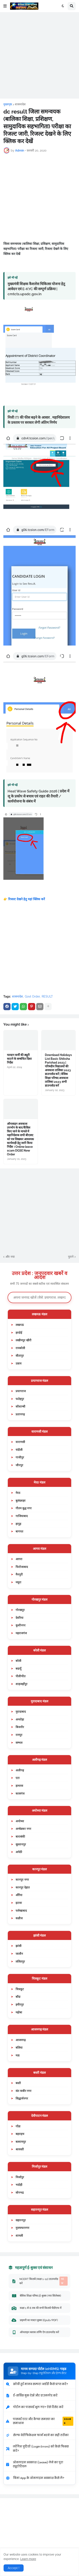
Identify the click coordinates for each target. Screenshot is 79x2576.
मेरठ (18, 1492)
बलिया (19, 2047)
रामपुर (19, 1735)
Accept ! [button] (13, 2568)
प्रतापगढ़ (20, 1414)
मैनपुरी (19, 1574)
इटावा (19, 1903)
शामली (19, 2235)
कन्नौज (19, 1918)
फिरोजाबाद (22, 1567)
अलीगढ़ (20, 1770)
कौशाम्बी (20, 1406)
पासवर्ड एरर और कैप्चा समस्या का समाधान (39, 2421)
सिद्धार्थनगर (22, 2098)
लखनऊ (20, 1325)
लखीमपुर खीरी (23, 1340)
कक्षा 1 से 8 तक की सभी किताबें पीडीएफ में (36, 2308)
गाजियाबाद (22, 1516)
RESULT (47, 996)
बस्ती (18, 2083)
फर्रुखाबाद (21, 1910)
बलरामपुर (21, 2141)
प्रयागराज (21, 1391)
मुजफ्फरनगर (22, 2227)
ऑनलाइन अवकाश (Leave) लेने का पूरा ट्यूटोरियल (34, 2464)
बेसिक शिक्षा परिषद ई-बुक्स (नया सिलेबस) (36, 2296)
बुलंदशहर (20, 1500)
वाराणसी (20, 1442)
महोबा (19, 2012)
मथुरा (18, 1582)
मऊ (18, 2055)
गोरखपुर (20, 1610)
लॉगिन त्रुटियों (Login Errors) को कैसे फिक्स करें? (37, 2449)
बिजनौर (20, 1727)
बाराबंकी (20, 1836)
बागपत (19, 1531)
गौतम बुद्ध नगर (24, 1508)
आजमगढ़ (21, 2040)
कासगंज (20, 1793)
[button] (5, 6)
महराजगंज (21, 1633)
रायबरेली (20, 1348)
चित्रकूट (20, 1989)
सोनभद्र (20, 2192)
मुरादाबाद (21, 1711)
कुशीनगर (20, 1625)
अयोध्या (20, 1821)
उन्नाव (18, 1363)
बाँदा (18, 1996)
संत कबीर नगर (23, 2091)
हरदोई (19, 1332)
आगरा (19, 1559)
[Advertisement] (39, 55)
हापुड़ (18, 1524)
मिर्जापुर (20, 2177)
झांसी (18, 1946)
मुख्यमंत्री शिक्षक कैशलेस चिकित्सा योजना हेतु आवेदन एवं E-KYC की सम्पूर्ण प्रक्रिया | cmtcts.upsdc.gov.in (36, 289)
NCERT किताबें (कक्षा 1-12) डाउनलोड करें (39, 2281)
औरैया (19, 1895)
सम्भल (19, 1742)
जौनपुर (19, 1465)
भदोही (19, 2184)
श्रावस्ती (20, 2149)
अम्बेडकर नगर (23, 1828)
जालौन (19, 1953)
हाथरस (19, 1785)
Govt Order (32, 996)
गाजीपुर (20, 1457)
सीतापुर (20, 1355)
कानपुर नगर (22, 1879)
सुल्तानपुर (21, 1844)
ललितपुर (20, 1961)
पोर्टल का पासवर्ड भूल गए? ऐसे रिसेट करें (34, 2407)
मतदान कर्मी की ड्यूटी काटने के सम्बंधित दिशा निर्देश (19, 1058)
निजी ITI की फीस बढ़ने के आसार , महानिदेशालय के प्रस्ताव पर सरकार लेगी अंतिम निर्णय (39, 420)
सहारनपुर (21, 2220)
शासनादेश (20, 104)
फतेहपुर (20, 1399)
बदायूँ (18, 1668)
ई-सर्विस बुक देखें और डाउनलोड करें (32, 2395)
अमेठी (19, 1852)
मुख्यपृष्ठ (7, 104)
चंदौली (19, 1449)
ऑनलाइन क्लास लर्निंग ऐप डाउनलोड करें (35, 2332)
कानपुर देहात (23, 1887)
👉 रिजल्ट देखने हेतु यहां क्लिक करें (24, 899)
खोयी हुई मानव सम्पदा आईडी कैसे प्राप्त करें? (37, 2384)
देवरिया (19, 1617)
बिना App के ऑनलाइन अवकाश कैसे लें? (35, 2478)
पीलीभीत (20, 1676)
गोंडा (18, 2126)
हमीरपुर (20, 2004)
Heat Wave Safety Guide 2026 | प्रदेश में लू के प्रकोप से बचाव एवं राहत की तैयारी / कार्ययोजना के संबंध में (38, 796)
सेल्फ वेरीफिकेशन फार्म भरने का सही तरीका (37, 2435)
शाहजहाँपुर (21, 1684)
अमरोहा (20, 1719)
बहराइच (20, 2134)
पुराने (71, 1256)
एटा (18, 1778)
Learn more (28, 2559)
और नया (10, 1256)
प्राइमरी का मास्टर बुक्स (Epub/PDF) (34, 2320)
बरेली (18, 1660)
